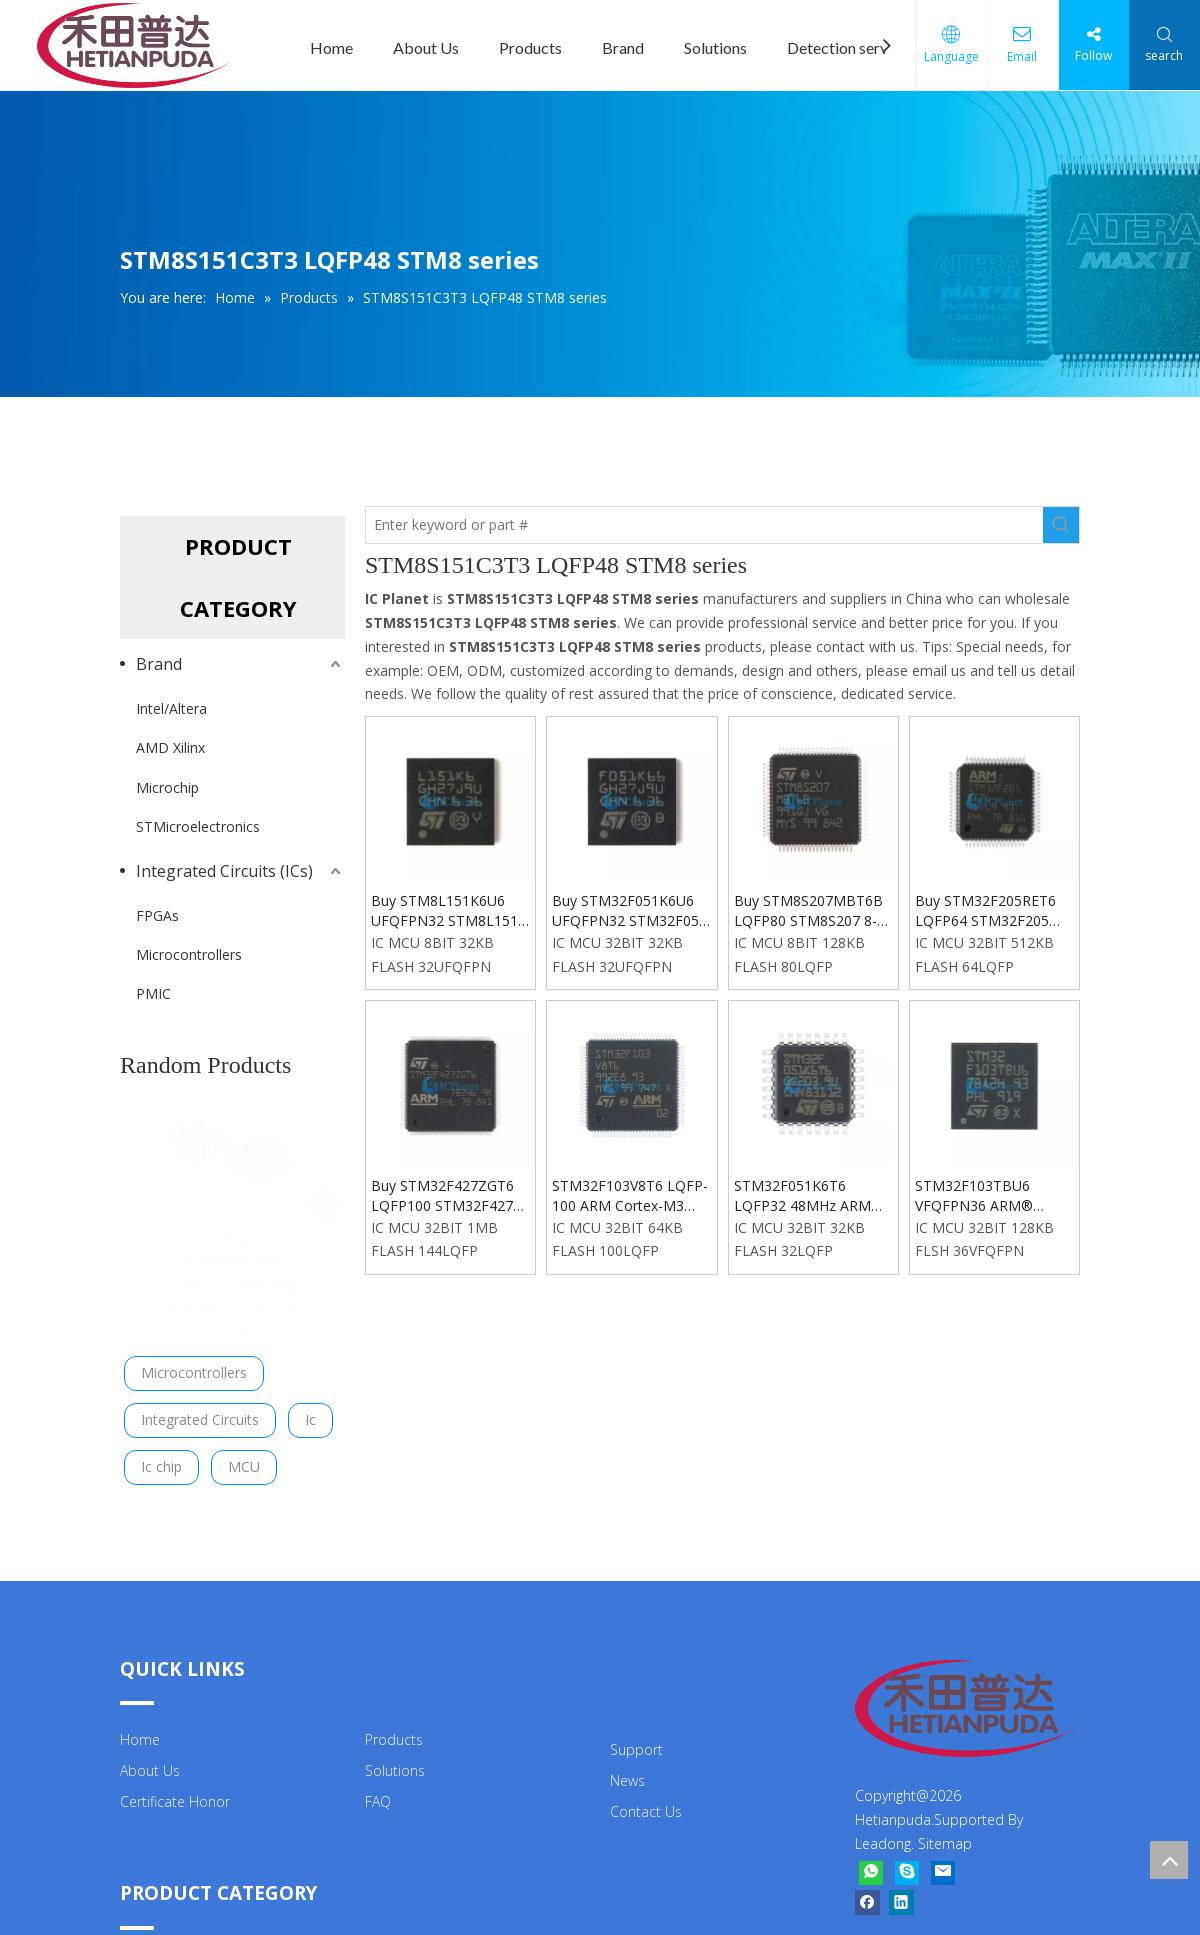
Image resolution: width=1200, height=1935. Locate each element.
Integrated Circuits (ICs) (224, 871)
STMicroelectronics (198, 826)
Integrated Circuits (200, 1411)
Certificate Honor (175, 1793)
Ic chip (161, 1458)
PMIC (153, 993)
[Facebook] (867, 1895)
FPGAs (157, 915)
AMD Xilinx (170, 747)
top (1169, 1860)
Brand (623, 47)
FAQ (378, 1793)
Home (331, 47)
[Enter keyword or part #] (704, 525)
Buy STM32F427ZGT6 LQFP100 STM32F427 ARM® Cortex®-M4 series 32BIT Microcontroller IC (442, 1196)
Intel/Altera (171, 708)
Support (636, 1742)
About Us (426, 47)
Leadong (883, 1836)
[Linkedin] (901, 1895)
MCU (244, 1458)
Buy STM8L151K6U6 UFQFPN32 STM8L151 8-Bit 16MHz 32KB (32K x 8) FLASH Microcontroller (447, 911)
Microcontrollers (189, 954)
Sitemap (945, 1836)
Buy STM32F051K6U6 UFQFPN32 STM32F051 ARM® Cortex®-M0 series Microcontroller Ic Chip (630, 911)
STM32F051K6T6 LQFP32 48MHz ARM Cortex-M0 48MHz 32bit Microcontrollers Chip (811, 1196)
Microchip (167, 787)
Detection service (847, 47)
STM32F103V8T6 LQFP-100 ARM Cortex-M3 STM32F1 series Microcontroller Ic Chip (630, 1196)
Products (530, 47)
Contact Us (646, 1803)
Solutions (715, 47)
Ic (310, 1411)
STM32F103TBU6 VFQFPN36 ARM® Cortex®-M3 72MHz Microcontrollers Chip (984, 1196)
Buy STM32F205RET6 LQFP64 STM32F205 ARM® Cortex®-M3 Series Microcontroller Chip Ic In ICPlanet (986, 911)
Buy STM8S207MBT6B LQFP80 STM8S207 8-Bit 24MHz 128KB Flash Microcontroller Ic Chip (810, 911)
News (627, 1772)
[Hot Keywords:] (1061, 525)
